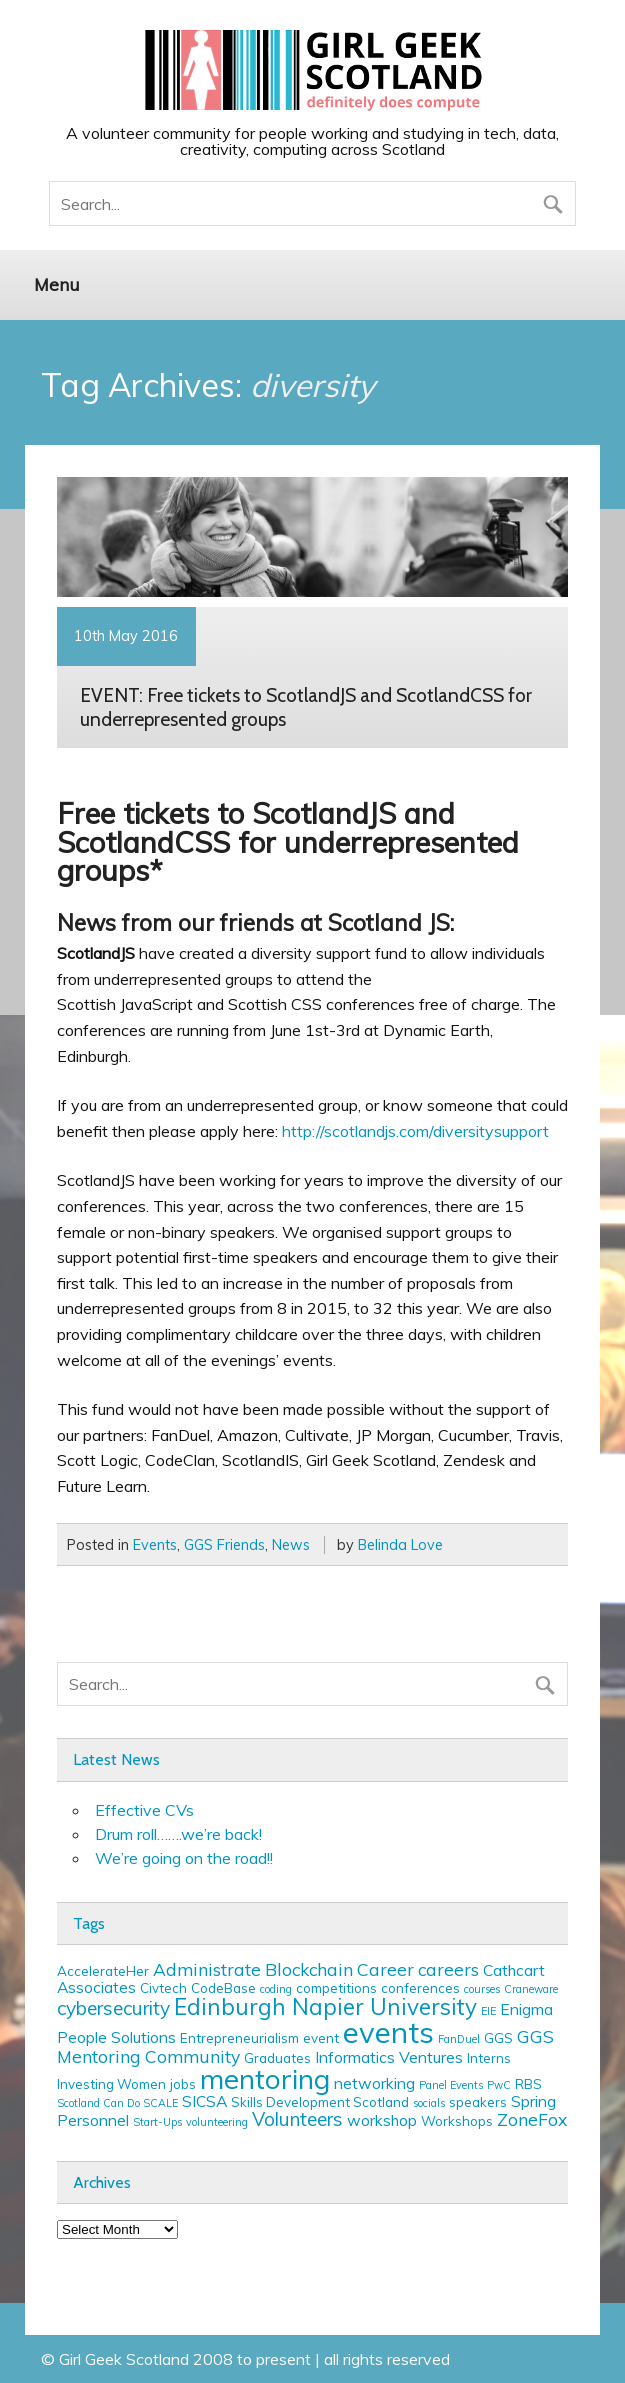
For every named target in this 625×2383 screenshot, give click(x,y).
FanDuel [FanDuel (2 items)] (459, 2039)
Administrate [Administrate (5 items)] (207, 1969)
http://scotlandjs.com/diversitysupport (415, 1131)
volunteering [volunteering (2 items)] (217, 2122)
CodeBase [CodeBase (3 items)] (223, 1988)
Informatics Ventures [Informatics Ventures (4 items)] (389, 2057)
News (291, 1545)
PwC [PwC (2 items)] (499, 2085)
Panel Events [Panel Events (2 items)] (451, 2085)
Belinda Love (400, 1545)
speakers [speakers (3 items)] (478, 2102)
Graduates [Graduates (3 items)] (277, 2058)
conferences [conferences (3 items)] (420, 1988)
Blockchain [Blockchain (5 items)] (309, 1969)
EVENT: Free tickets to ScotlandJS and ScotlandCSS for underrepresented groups (306, 707)
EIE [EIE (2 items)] (488, 2011)
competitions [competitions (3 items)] (336, 1988)
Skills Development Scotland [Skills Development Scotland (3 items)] (320, 2102)
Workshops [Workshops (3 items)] (457, 2121)
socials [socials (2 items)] (429, 2103)
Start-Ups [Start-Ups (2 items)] (157, 2122)
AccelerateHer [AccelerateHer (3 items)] (103, 1971)
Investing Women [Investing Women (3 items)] (111, 2084)
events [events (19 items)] (388, 2032)
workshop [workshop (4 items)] (382, 2120)
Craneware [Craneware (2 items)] (531, 1989)
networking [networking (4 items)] (374, 2083)
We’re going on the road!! (184, 1858)
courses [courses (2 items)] (482, 1989)
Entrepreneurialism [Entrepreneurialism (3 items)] (239, 2038)
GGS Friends (224, 1545)
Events (155, 1545)
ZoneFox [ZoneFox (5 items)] (532, 2119)
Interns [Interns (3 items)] (489, 2058)
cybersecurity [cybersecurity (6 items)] (113, 2008)
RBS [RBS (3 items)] (528, 2084)
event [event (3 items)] (321, 2038)
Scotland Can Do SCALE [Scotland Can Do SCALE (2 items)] (117, 2103)
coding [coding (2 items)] (276, 1989)
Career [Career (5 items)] (385, 1969)
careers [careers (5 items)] (448, 1969)
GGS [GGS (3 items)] (498, 2038)
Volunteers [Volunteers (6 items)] (297, 2119)
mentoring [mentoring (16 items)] (265, 2078)
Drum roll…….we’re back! (178, 1834)
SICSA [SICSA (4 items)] (204, 2101)
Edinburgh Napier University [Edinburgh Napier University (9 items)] (325, 2006)
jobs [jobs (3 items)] (183, 2084)
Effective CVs (144, 1810)
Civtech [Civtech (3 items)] (163, 1988)
